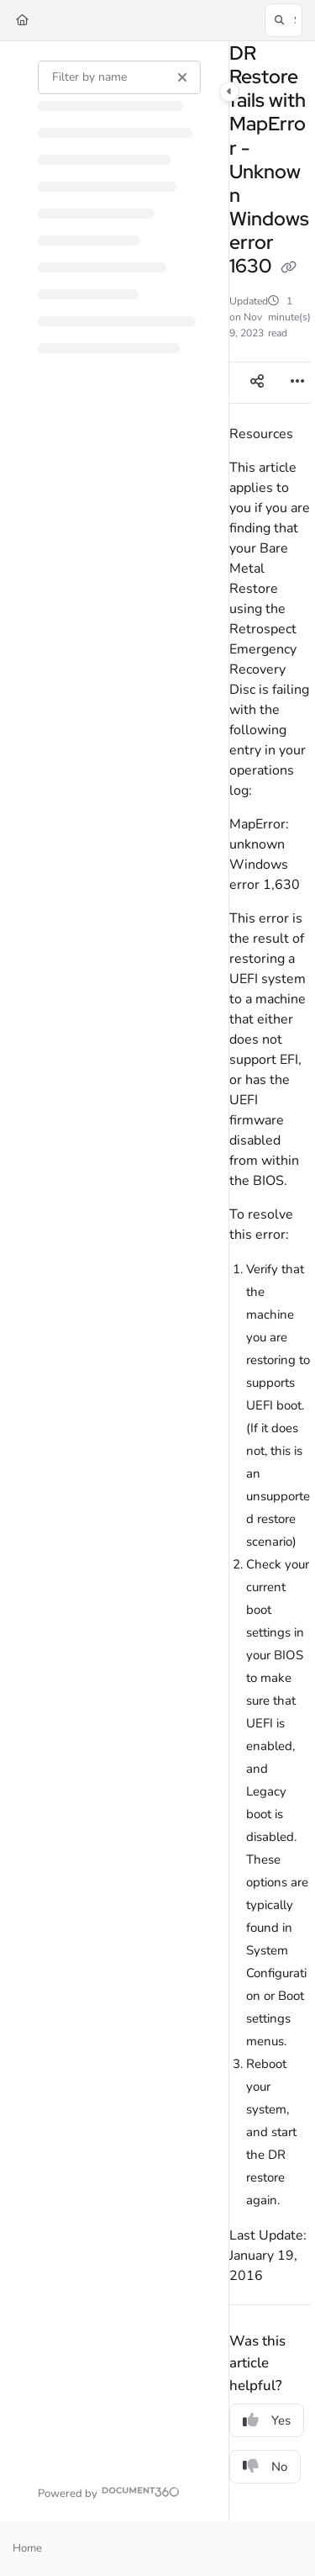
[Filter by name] (119, 77)
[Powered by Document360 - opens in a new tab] (109, 2491)
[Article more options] (297, 382)
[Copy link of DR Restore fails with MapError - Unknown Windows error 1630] (289, 267)
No (265, 2466)
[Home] (22, 20)
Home (27, 2548)
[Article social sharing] (257, 382)
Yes (267, 2420)
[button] (283, 20)
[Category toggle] (229, 92)
